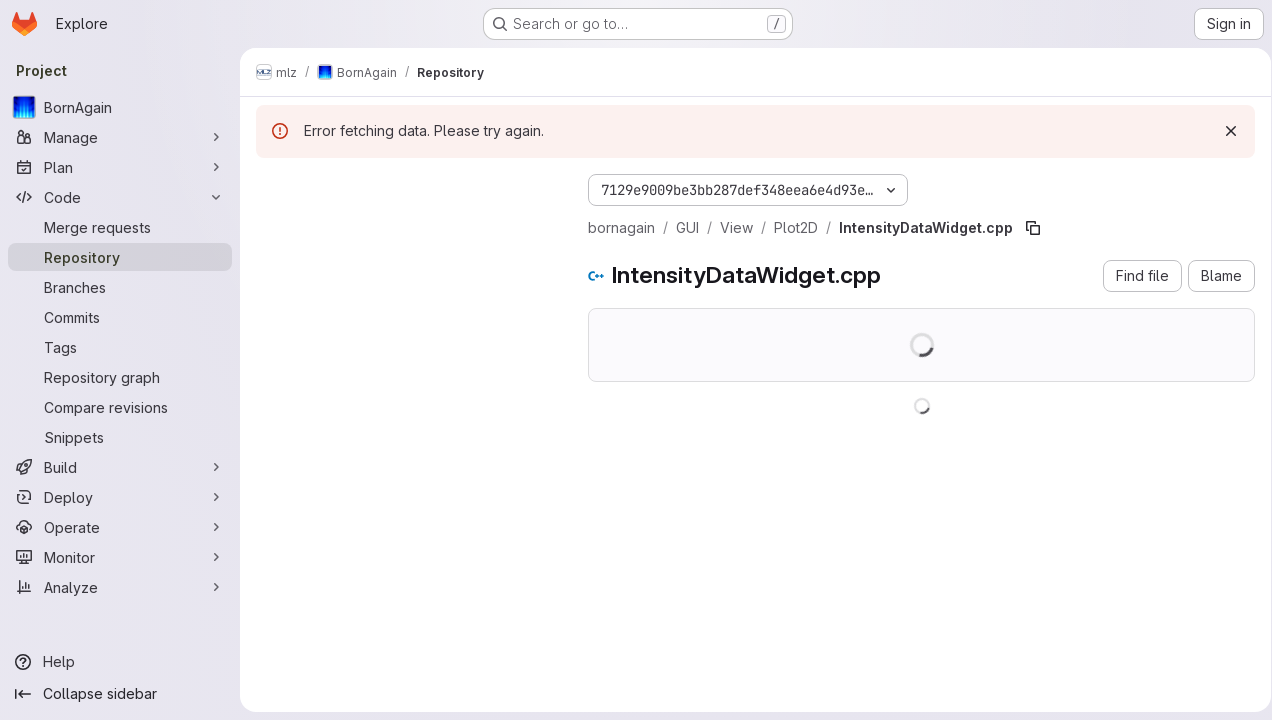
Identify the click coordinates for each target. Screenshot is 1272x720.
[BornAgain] (120, 107)
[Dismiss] (1224, 131)
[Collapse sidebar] (120, 694)
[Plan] (120, 167)
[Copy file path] (1033, 228)
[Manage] (120, 137)
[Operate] (120, 527)
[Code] (120, 197)
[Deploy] (120, 497)
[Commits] (120, 317)
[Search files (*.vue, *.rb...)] (406, 226)
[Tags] (120, 347)
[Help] (120, 662)
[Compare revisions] (120, 407)
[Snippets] (120, 437)
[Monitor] (120, 557)
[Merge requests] (120, 227)
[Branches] (120, 287)
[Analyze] (120, 587)
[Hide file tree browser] (272, 186)
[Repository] (120, 257)
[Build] (120, 467)
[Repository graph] (120, 377)
